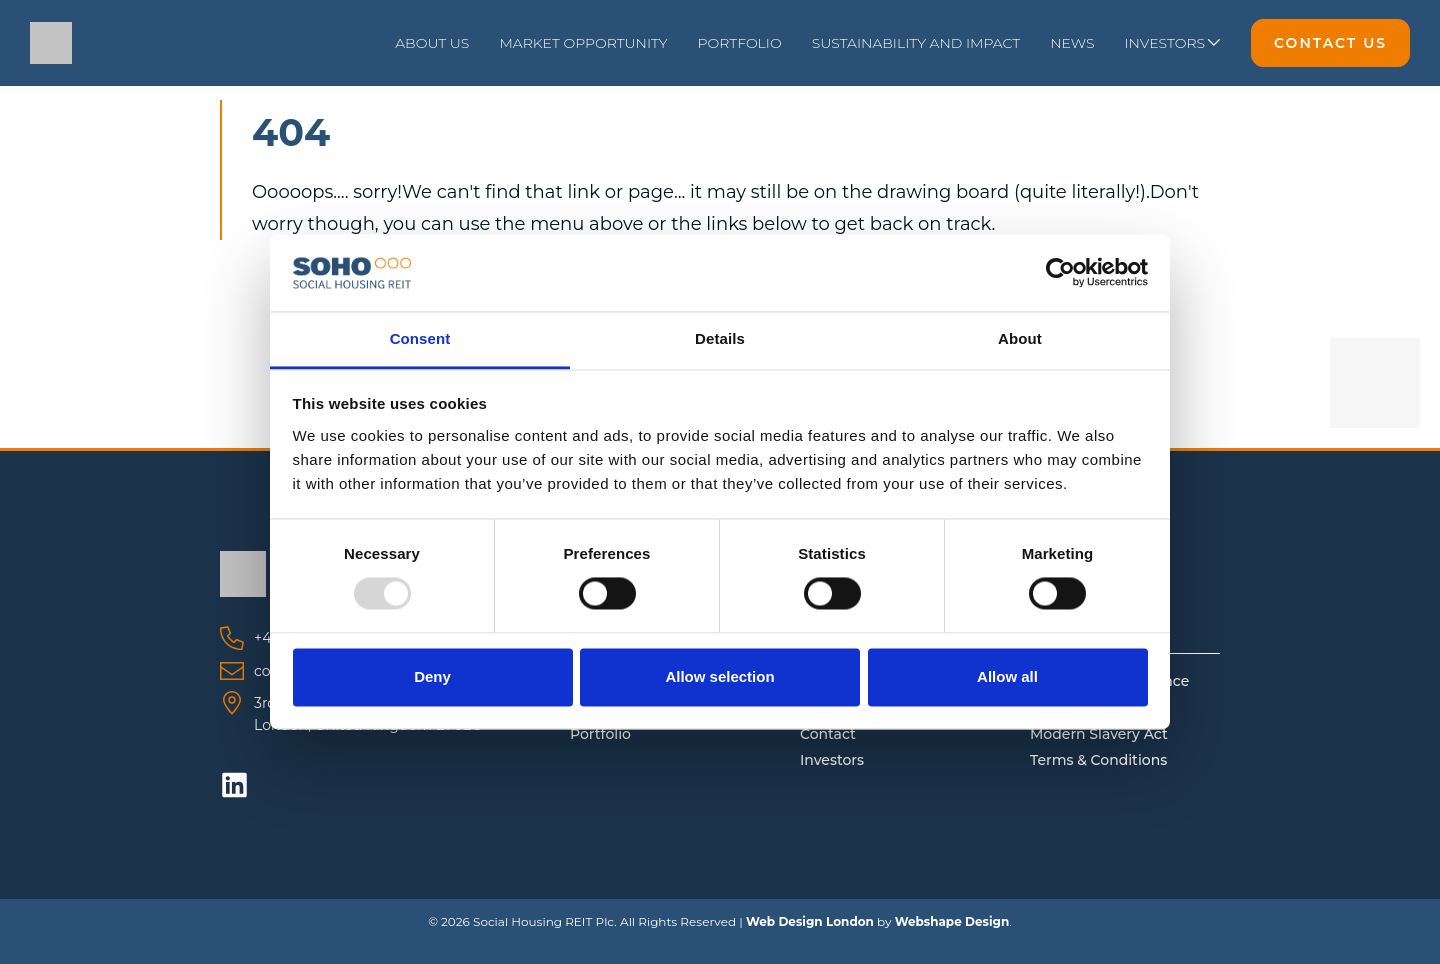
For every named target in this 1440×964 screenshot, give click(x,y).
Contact (828, 734)
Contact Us (1330, 43)
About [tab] (1020, 338)
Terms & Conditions (1098, 760)
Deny (432, 676)
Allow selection (719, 676)
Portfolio (600, 734)
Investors (832, 760)
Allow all (1007, 676)
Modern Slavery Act (1099, 734)
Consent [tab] (420, 338)
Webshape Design (952, 921)
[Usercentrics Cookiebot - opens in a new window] (1060, 273)
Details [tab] (720, 338)
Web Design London (810, 921)
